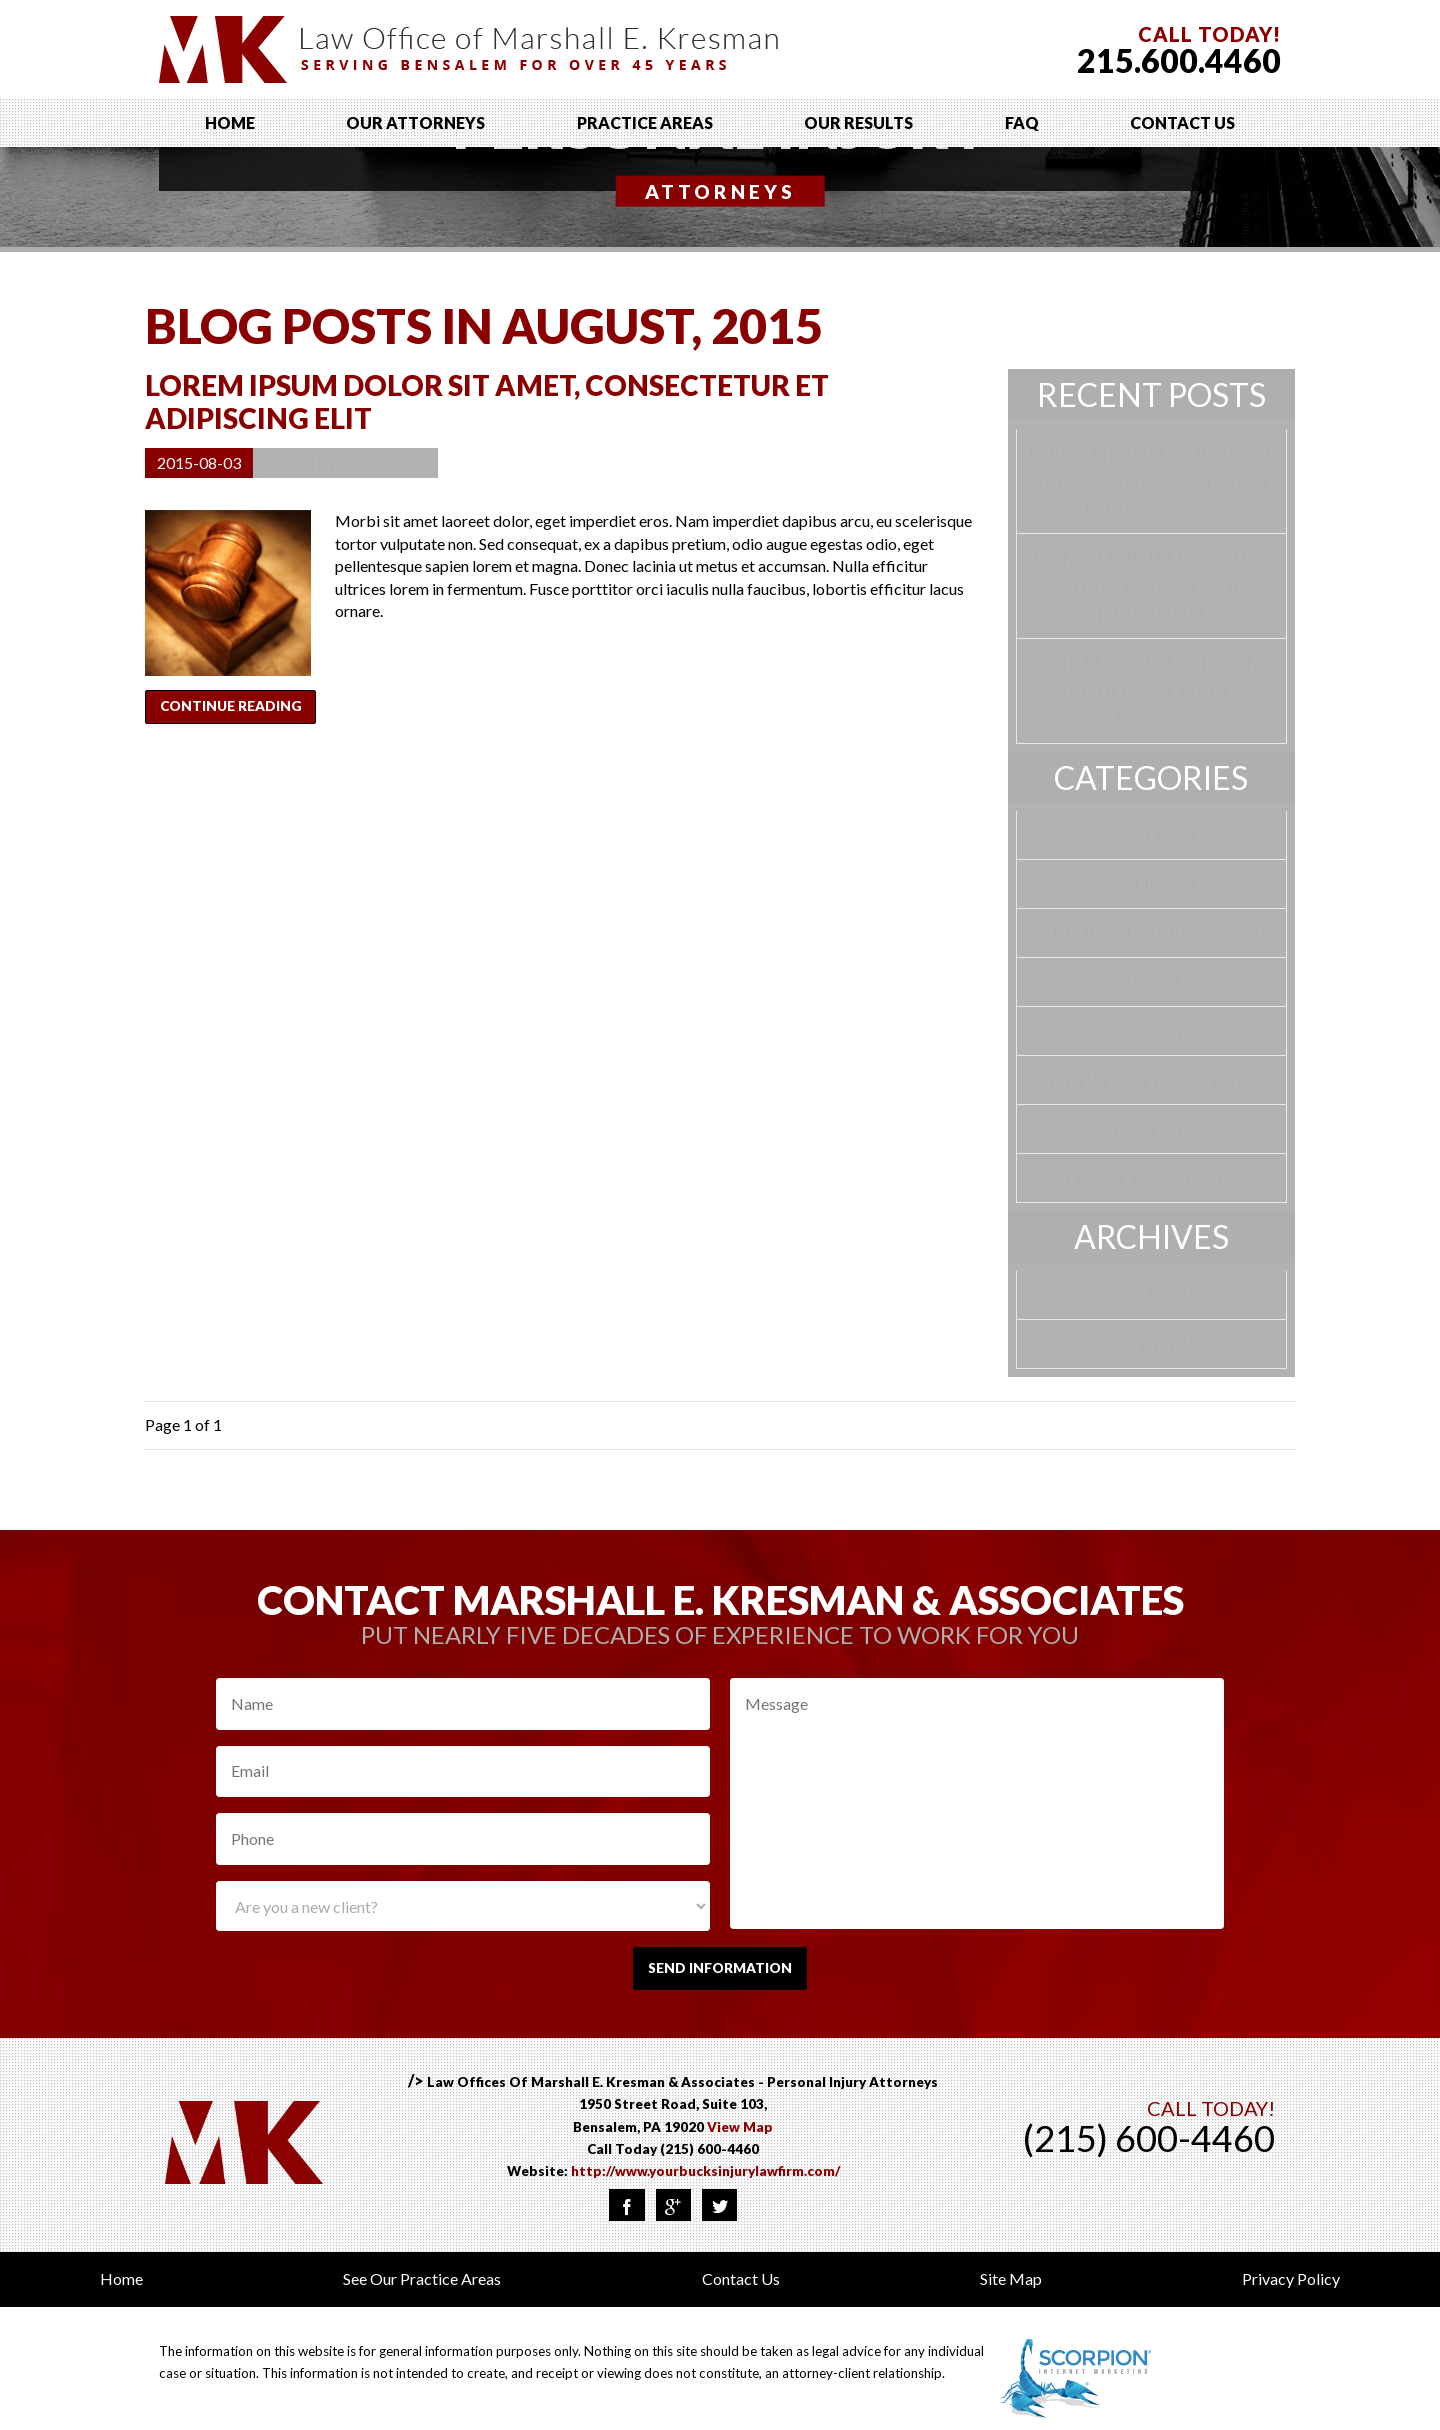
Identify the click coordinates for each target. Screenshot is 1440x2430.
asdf (1151, 884)
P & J (1151, 1129)
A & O (1151, 835)
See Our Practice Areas (422, 2286)
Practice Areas (645, 122)
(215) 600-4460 (709, 2156)
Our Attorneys (415, 122)
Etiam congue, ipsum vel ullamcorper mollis (1151, 691)
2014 (1151, 1344)
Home (230, 122)
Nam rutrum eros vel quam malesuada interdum (1151, 586)
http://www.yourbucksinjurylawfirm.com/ (705, 2179)
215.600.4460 (1179, 60)
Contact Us (1182, 122)
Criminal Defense (1151, 933)
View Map (740, 2134)
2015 (1151, 1295)
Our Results (858, 122)
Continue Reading (243, 711)
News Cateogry (1151, 1080)
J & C (1151, 1031)
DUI (1151, 982)
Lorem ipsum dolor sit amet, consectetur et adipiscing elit (487, 402)
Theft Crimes (1151, 1178)
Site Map (1011, 2286)
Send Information (720, 1971)
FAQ (1022, 122)
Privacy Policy (1291, 2286)
